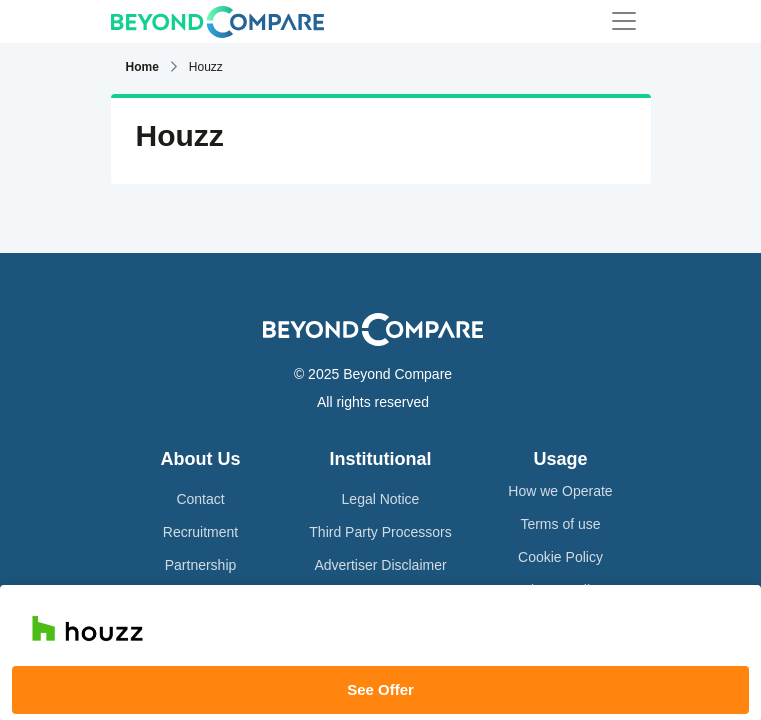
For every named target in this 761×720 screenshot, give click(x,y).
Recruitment (200, 532)
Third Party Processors (380, 532)
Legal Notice (381, 499)
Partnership (201, 565)
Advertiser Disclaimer (380, 565)
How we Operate (560, 491)
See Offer (380, 689)
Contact (200, 499)
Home (142, 67)
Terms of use (560, 524)
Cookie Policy (560, 557)
